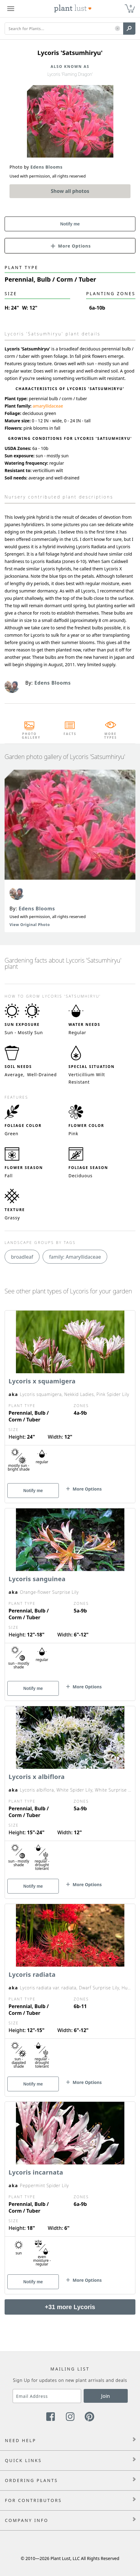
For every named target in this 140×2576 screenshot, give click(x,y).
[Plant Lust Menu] (11, 9)
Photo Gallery (29, 736)
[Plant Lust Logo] (73, 8)
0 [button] (131, 6)
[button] (117, 29)
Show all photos (70, 191)
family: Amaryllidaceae (75, 1256)
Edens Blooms (37, 908)
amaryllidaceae (47, 406)
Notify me (70, 223)
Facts (69, 734)
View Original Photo (29, 924)
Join (105, 2396)
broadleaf (22, 1256)
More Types (110, 736)
